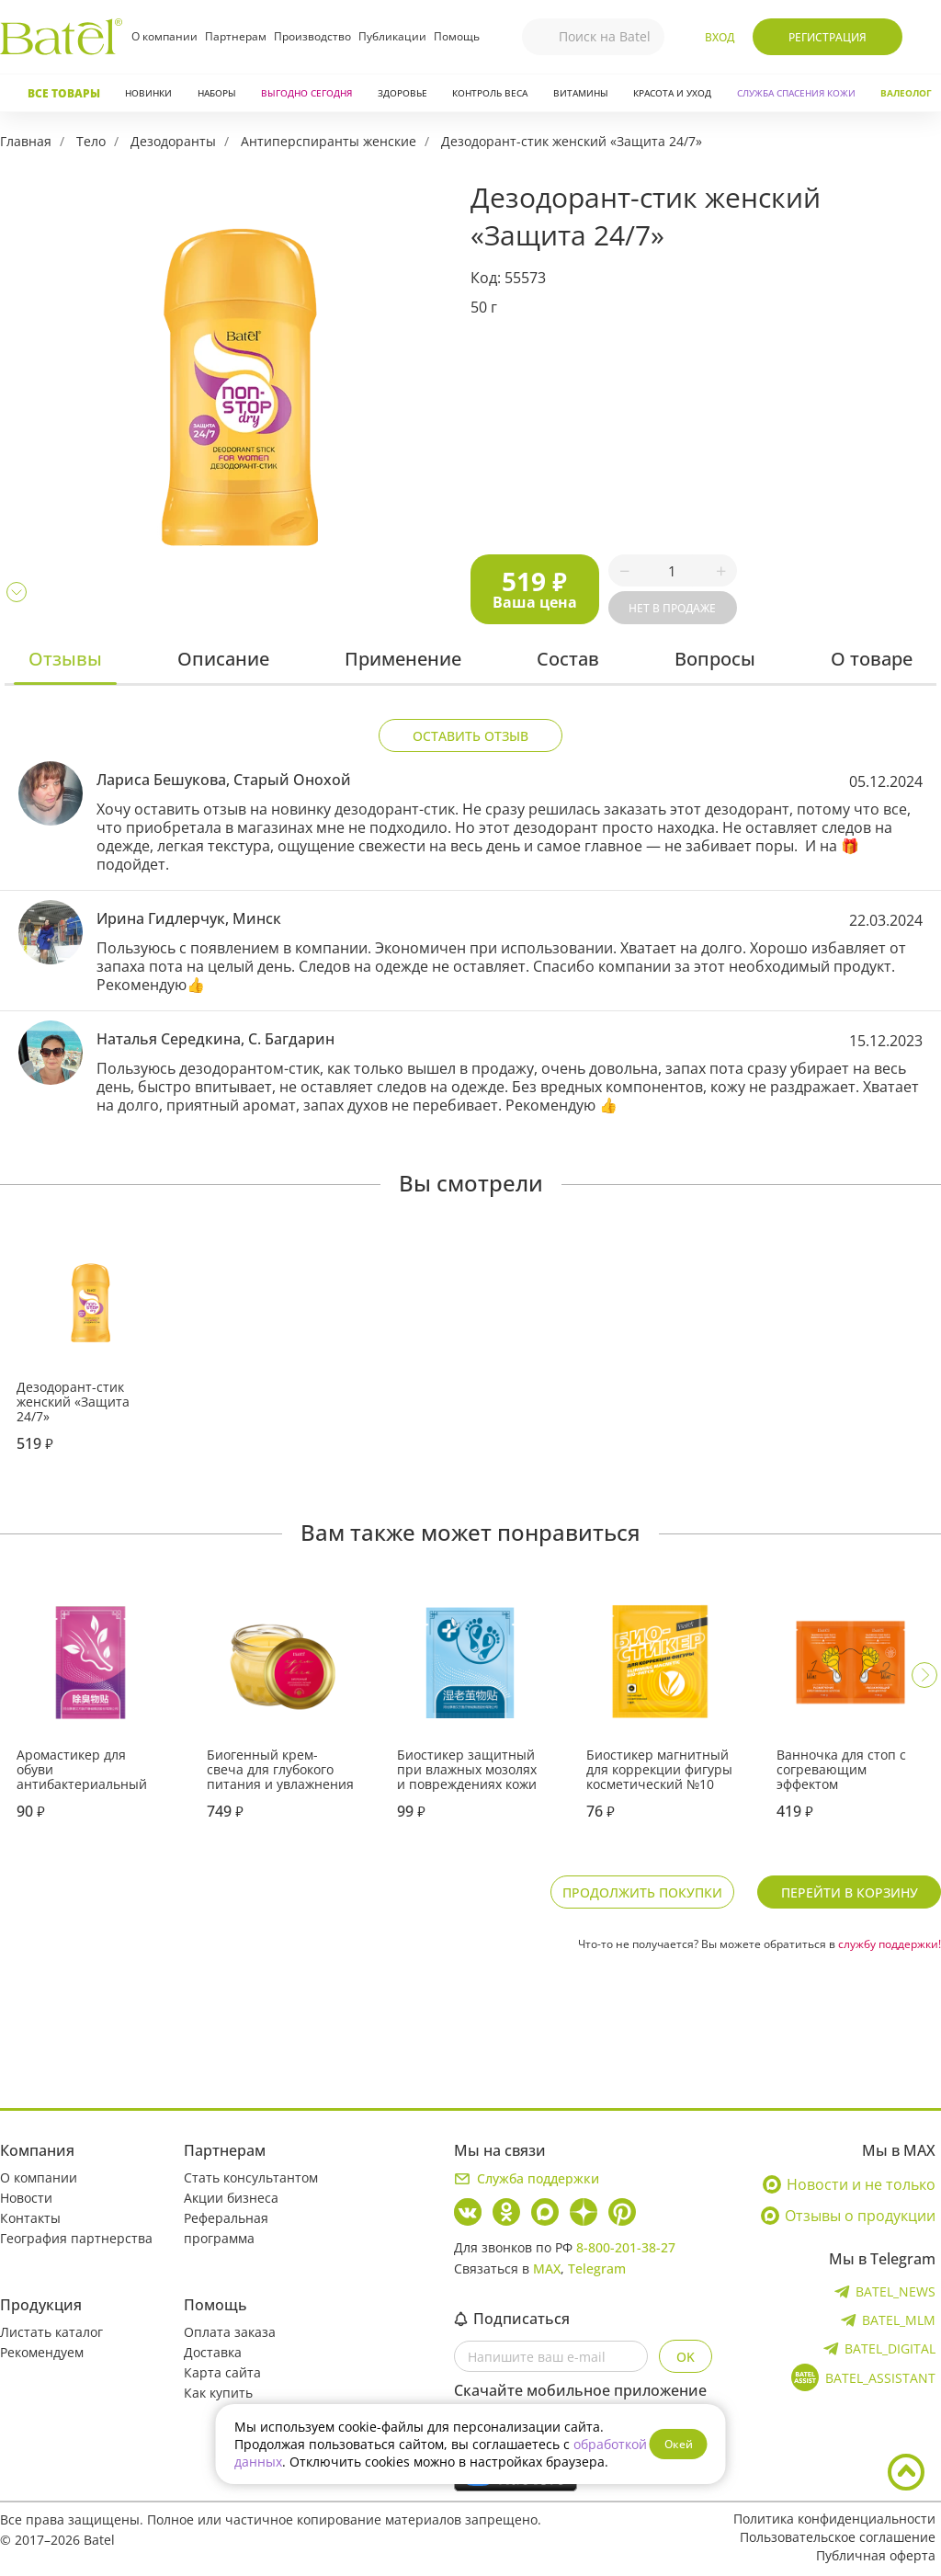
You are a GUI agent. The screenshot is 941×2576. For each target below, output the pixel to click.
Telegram (597, 2268)
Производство (312, 36)
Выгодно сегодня (306, 92)
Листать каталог (51, 2332)
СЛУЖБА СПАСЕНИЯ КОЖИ (796, 92)
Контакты (30, 2218)
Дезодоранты (173, 141)
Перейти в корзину (849, 1892)
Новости (26, 2197)
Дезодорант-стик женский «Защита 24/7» (571, 141)
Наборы (217, 92)
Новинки (148, 92)
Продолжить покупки (642, 1892)
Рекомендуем (42, 2352)
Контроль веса (489, 92)
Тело (91, 141)
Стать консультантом (251, 2177)
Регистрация (827, 37)
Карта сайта (222, 2372)
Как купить (218, 2392)
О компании (164, 36)
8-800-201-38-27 (625, 2247)
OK (685, 2356)
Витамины (580, 92)
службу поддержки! (889, 1944)
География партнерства (76, 2238)
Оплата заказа (230, 2332)
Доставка (213, 2352)
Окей (678, 2444)
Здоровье (402, 92)
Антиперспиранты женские (328, 141)
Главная (25, 141)
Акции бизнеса (231, 2197)
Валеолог (906, 92)
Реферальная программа (226, 2228)
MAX (547, 2268)
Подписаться (512, 2318)
